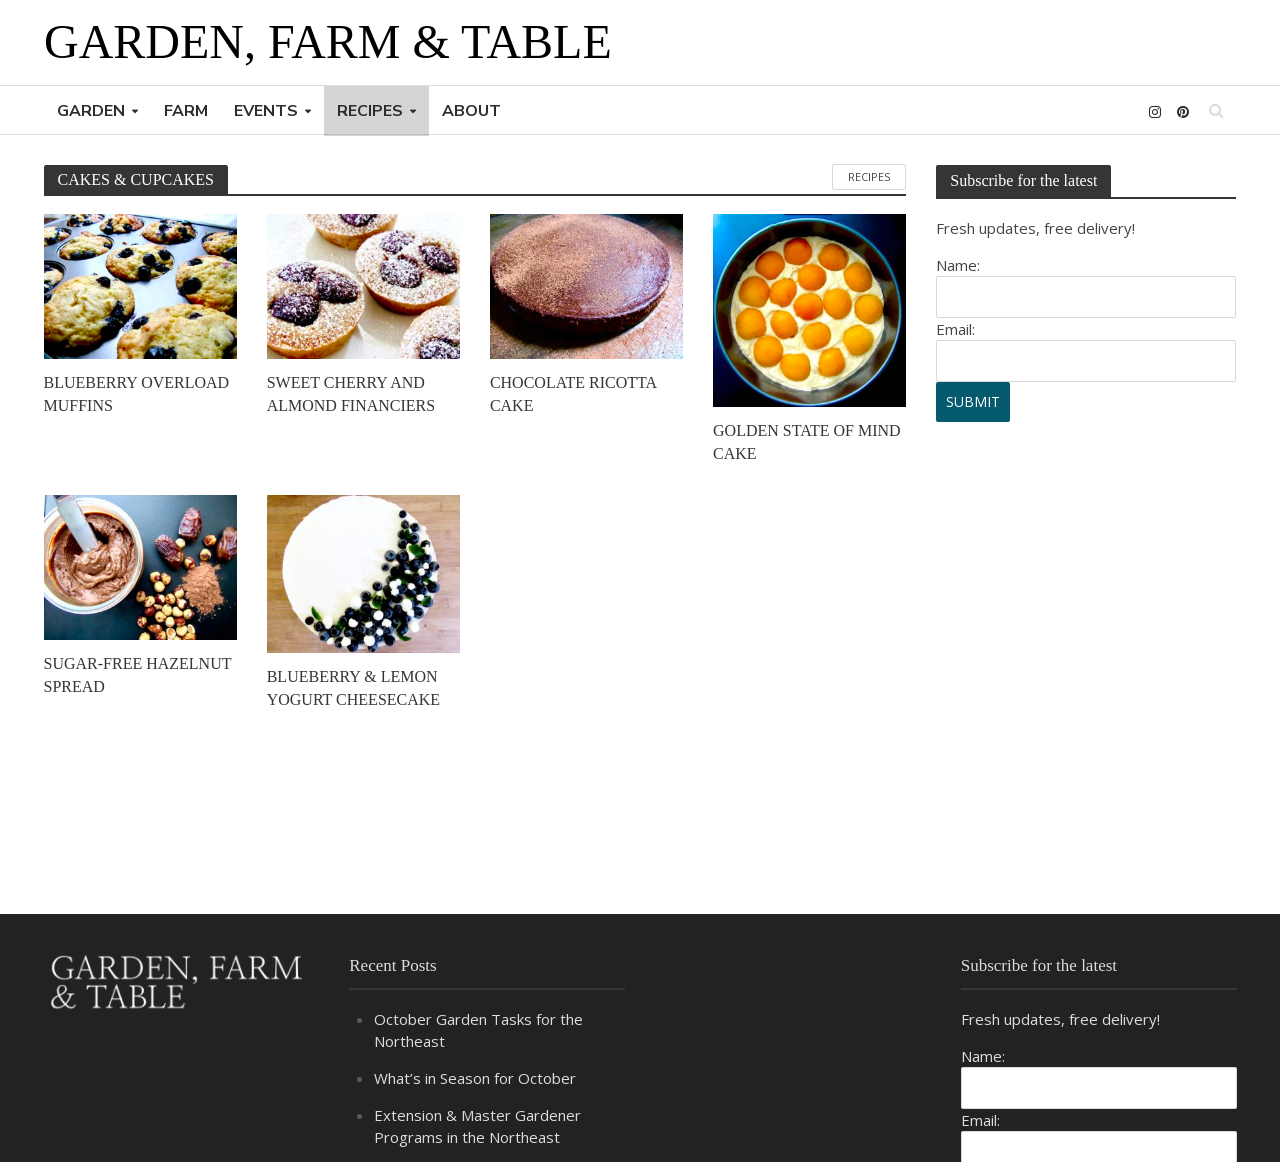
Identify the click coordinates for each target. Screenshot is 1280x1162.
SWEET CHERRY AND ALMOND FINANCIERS (351, 394)
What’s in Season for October (475, 1078)
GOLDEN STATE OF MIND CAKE (807, 442)
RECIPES (370, 111)
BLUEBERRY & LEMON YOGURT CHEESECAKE (353, 688)
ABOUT (471, 111)
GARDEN (91, 111)
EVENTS (266, 111)
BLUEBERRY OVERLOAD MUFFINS (137, 394)
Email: (955, 329)
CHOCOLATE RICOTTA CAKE (573, 394)
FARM (186, 111)
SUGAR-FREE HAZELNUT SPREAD (138, 675)
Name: (958, 265)
